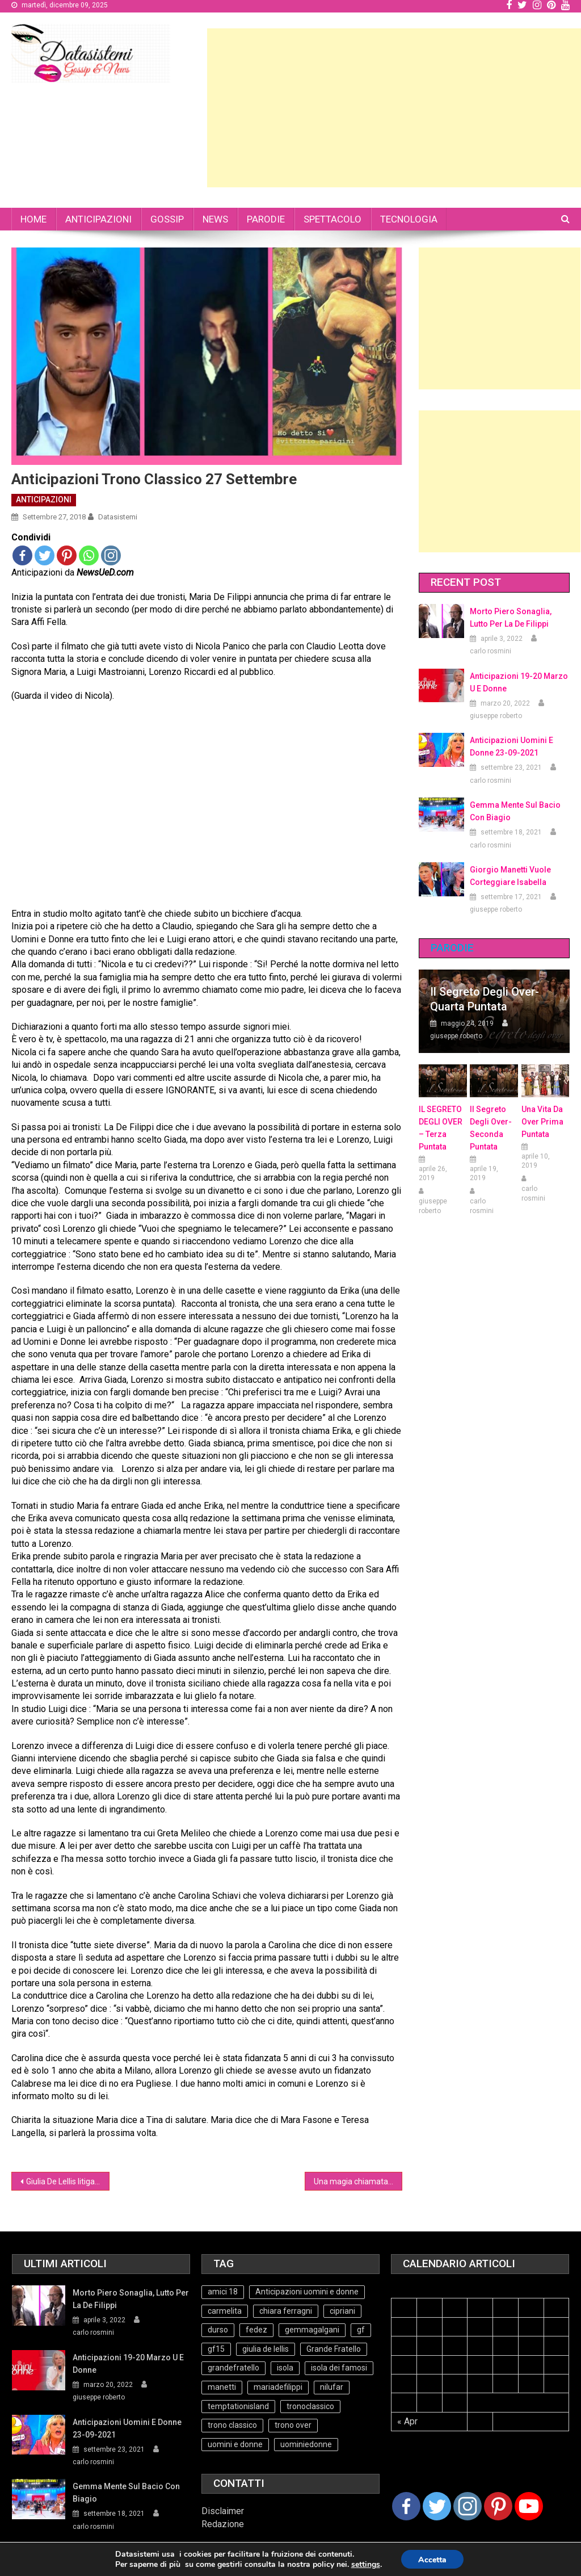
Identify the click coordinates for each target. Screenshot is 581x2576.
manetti (222, 2387)
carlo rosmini (490, 651)
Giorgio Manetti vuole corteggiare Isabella (510, 876)
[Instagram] (467, 2506)
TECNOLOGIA (408, 219)
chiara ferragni (285, 2310)
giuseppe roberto (496, 716)
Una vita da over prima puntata (542, 1122)
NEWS (215, 219)
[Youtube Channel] (529, 2506)
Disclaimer (222, 2511)
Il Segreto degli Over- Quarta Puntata (484, 999)
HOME (33, 219)
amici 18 (223, 2291)
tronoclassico (310, 2406)
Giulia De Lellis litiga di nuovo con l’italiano (67, 2181)
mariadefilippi (278, 2387)
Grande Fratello (333, 2348)
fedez (256, 2329)
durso (218, 2329)
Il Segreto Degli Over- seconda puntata (491, 1128)
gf (361, 2329)
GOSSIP (167, 219)
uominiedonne (306, 2444)
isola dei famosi (339, 2367)
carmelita (225, 2310)
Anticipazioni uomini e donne (307, 2291)
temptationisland (238, 2406)
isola (285, 2367)
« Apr (407, 2421)
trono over (293, 2425)
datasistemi (117, 517)
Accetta (432, 2559)
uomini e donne (235, 2444)
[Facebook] (406, 2506)
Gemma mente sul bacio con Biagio (515, 811)
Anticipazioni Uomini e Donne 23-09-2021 (511, 746)
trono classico (232, 2425)
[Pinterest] (498, 2506)
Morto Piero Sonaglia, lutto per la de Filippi (510, 617)
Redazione (222, 2524)
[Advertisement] (394, 107)
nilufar (331, 2387)
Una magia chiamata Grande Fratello (358, 2181)
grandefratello (233, 2367)
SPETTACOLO (332, 219)
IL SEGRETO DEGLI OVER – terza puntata (440, 1128)
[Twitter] (437, 2506)
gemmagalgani (312, 2329)
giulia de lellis (265, 2348)
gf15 (216, 2348)
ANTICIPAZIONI (98, 219)
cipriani (342, 2310)
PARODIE (266, 219)
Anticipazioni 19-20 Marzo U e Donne (519, 682)
